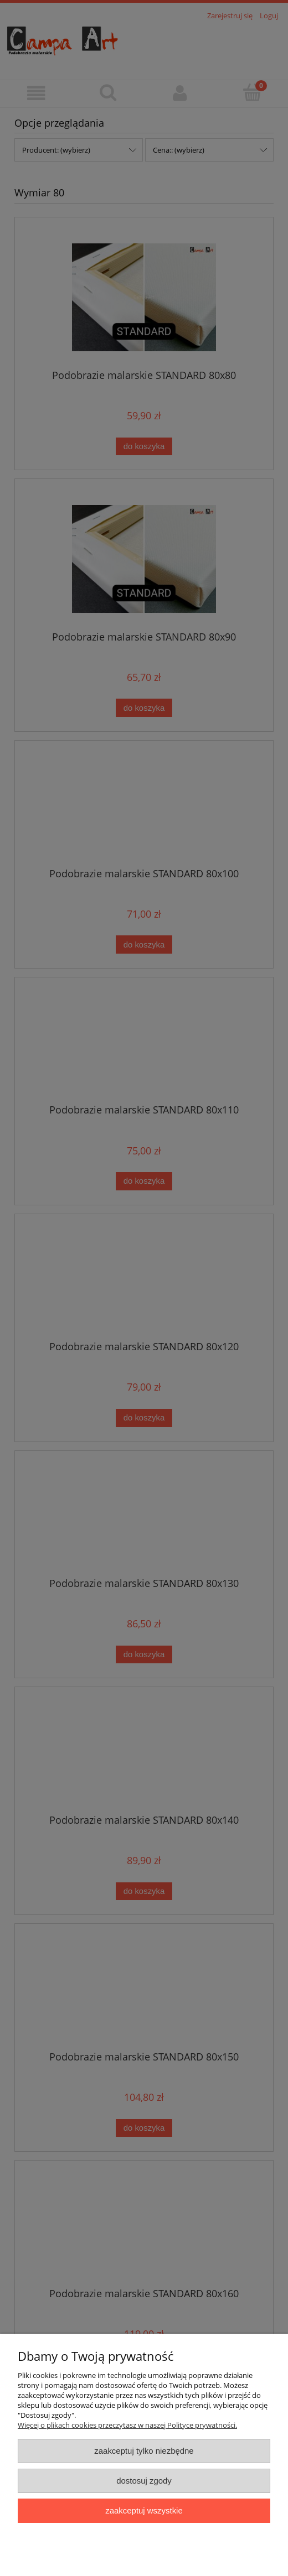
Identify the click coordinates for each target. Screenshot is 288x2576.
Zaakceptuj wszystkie (143, 2510)
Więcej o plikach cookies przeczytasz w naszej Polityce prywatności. (127, 2425)
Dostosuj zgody (144, 2480)
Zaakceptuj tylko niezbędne (143, 2450)
